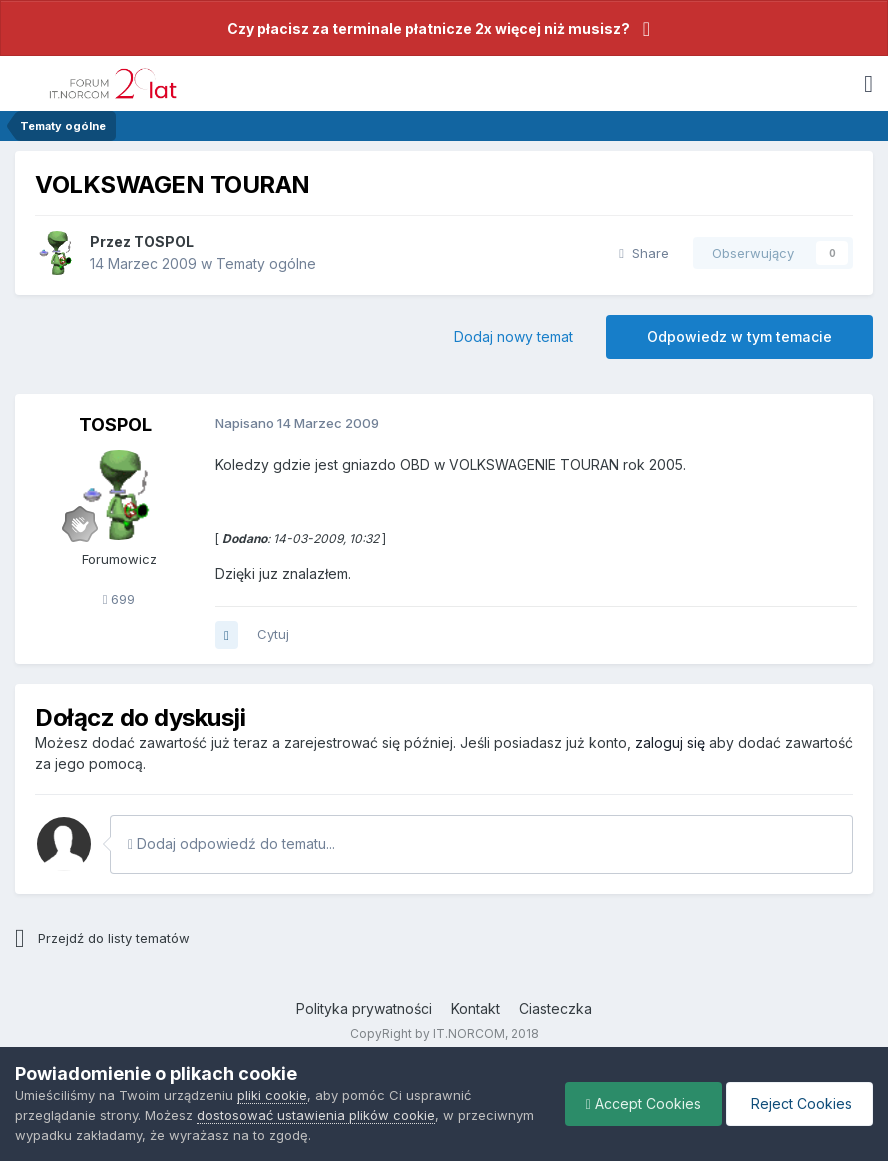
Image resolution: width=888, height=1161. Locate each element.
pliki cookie (272, 1095)
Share (644, 253)
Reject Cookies (799, 1103)
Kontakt (475, 1008)
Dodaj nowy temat (513, 336)
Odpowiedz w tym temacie (739, 336)
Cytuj (273, 634)
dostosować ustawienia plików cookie (316, 1115)
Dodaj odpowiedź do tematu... (231, 843)
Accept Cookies (643, 1103)
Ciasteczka (555, 1008)
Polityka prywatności (364, 1008)
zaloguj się (670, 742)
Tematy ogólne (266, 263)
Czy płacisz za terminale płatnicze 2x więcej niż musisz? (428, 28)
